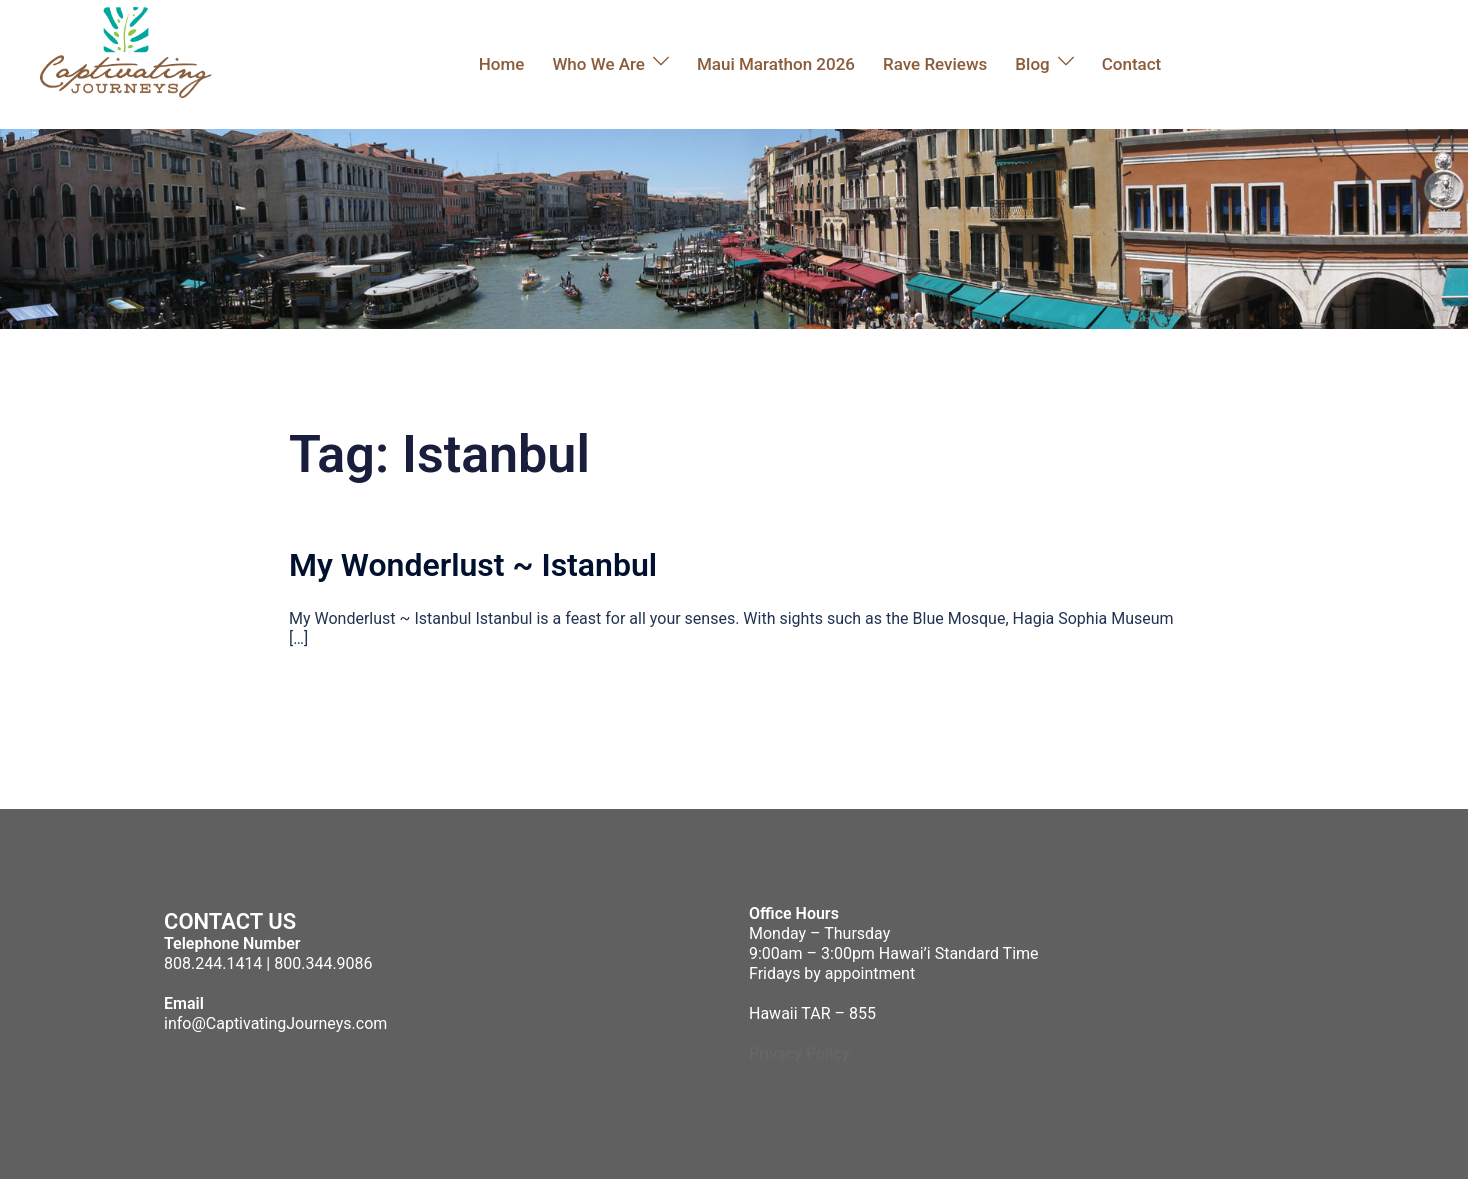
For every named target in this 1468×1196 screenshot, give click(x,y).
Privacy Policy (799, 1053)
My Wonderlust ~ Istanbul (473, 565)
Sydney (499, 1187)
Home (502, 64)
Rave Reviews (935, 64)
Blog (1032, 64)
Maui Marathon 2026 (776, 64)
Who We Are (598, 64)
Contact (1132, 64)
